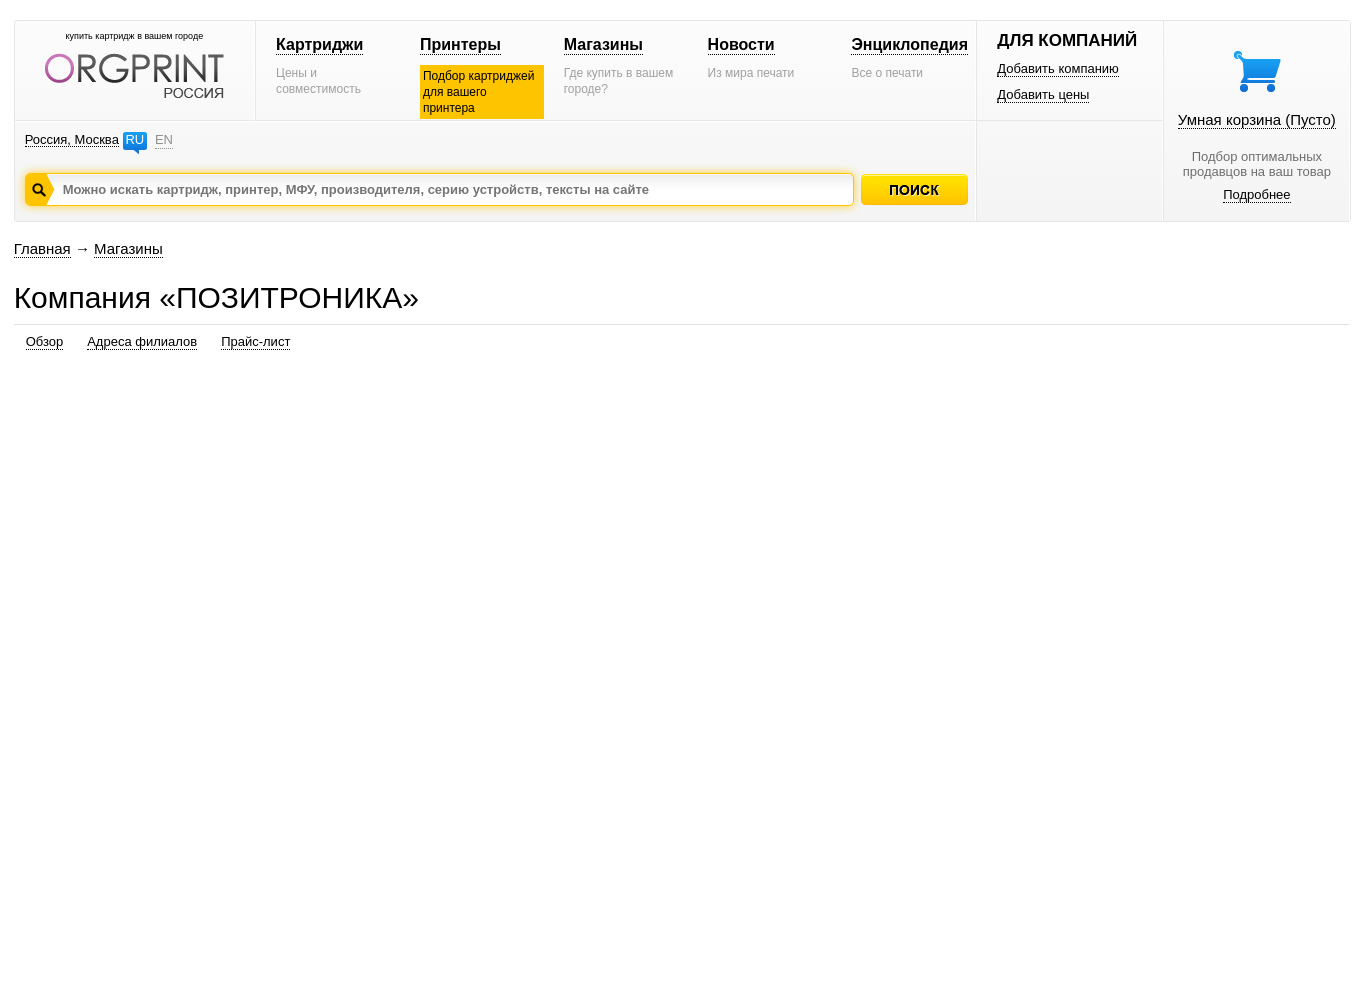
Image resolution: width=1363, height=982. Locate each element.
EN (164, 139)
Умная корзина (1257, 119)
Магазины (603, 44)
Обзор (45, 341)
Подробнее (1256, 194)
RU (134, 139)
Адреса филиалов (142, 341)
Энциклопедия (909, 44)
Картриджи (319, 44)
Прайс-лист (255, 341)
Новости (741, 44)
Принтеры (460, 44)
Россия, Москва (72, 139)
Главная (42, 248)
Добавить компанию (1058, 68)
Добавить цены (1043, 94)
